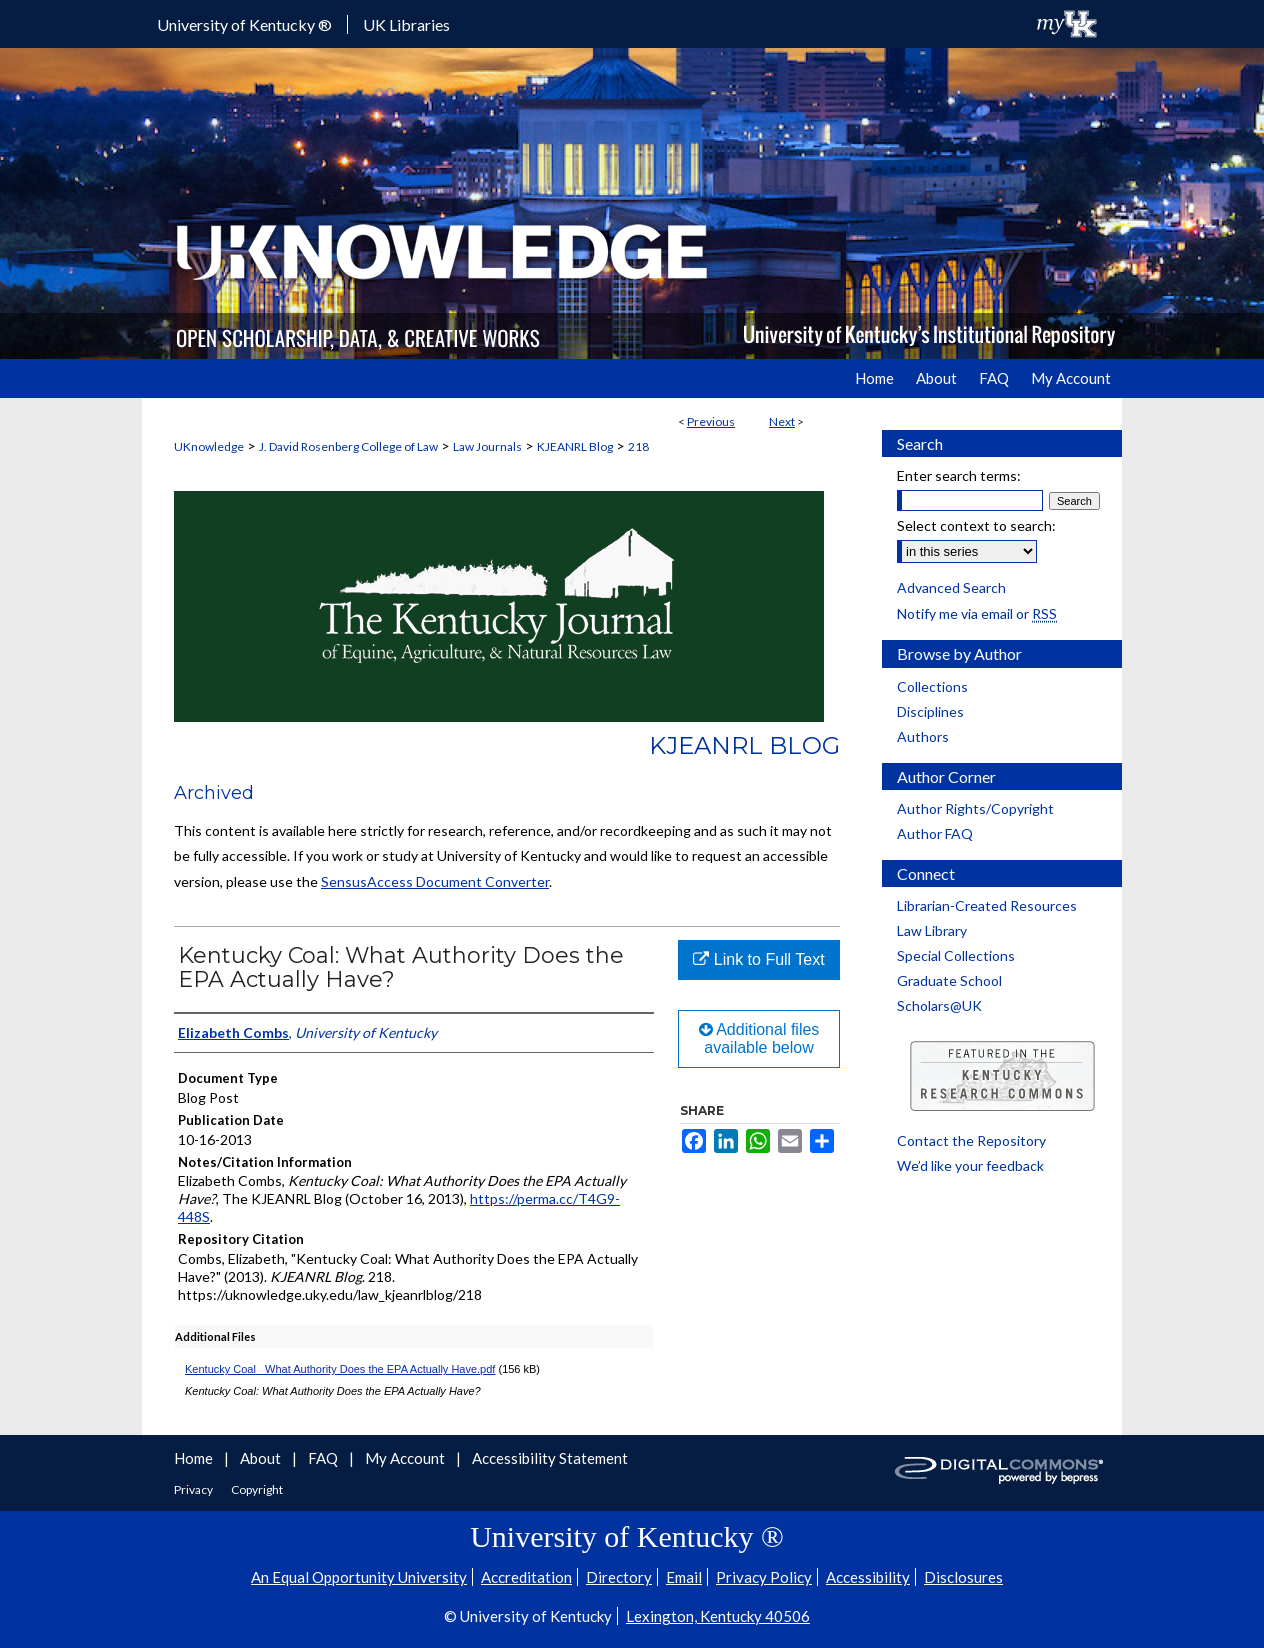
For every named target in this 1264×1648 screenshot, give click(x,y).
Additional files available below (759, 1038)
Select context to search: (976, 525)
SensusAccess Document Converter (435, 881)
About (262, 1458)
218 (638, 446)
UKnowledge (209, 446)
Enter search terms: (959, 475)
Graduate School (949, 980)
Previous (711, 421)
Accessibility (868, 1577)
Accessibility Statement (550, 1458)
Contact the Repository (971, 1140)
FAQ (324, 1458)
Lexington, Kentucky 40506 (718, 1616)
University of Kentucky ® (244, 24)
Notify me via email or (977, 613)
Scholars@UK (939, 1005)
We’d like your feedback (970, 1165)
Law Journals (487, 446)
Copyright (257, 1489)
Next (782, 421)
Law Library (932, 930)
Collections (932, 686)
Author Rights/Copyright (975, 808)
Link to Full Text (758, 959)
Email (684, 1577)
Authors (923, 736)
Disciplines (930, 711)
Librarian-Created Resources (987, 905)
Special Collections (956, 955)
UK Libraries (406, 24)
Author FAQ (935, 833)
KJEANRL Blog (575, 446)
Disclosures (963, 1577)
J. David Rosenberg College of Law (348, 446)
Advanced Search (951, 587)
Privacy (194, 1489)
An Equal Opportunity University (359, 1577)
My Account (406, 1458)
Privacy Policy (764, 1577)
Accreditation (526, 1577)
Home (195, 1458)
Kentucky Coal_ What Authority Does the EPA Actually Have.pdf (340, 1369)
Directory (619, 1577)
